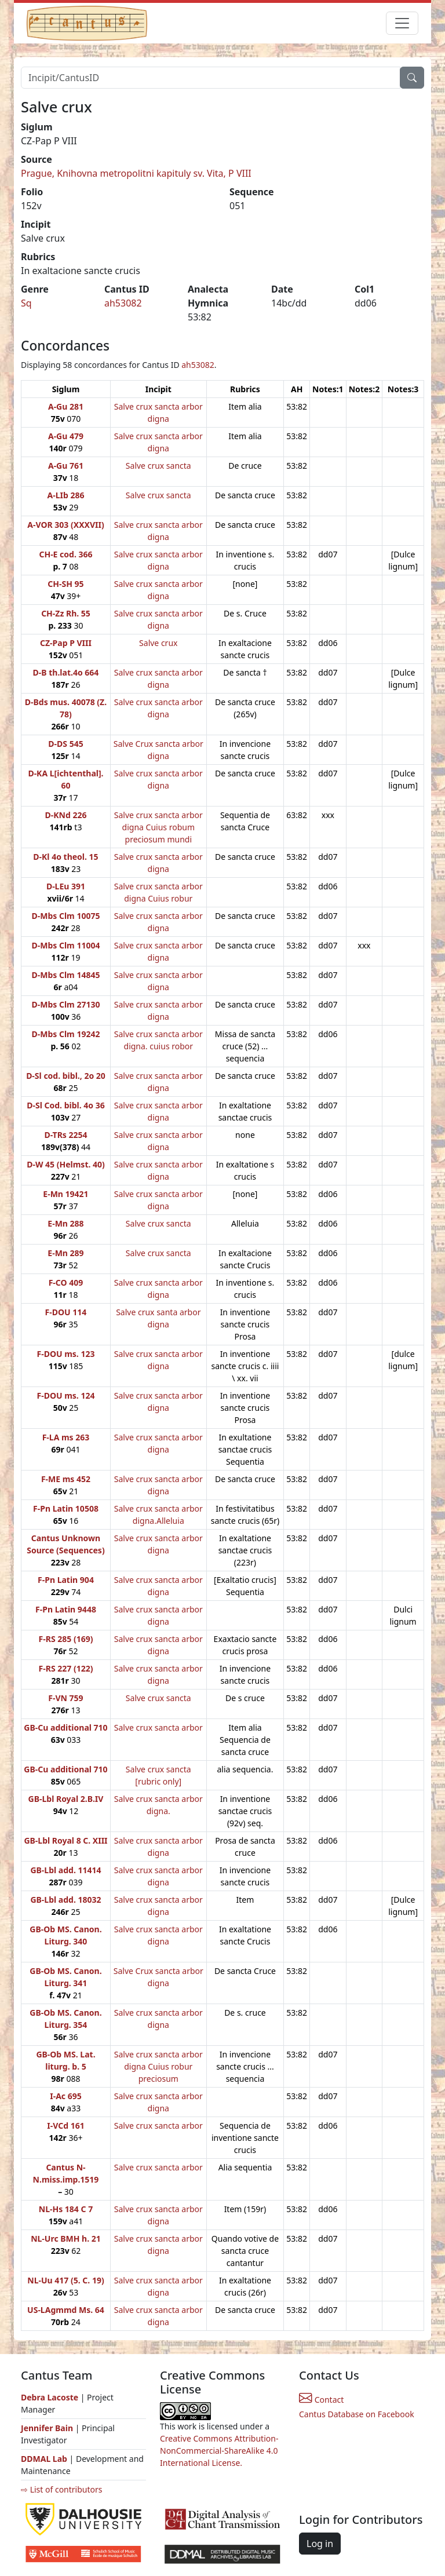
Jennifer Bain (48, 2427)
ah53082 (123, 303)
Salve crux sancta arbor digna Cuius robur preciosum (158, 2066)
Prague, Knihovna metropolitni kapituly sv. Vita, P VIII (136, 173)
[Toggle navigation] (402, 23)
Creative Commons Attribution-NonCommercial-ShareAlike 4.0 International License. (219, 2450)
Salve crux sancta (158, 465)
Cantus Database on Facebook (356, 2414)
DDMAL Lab (44, 2458)
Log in (320, 2543)
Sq (26, 303)
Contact (321, 2399)
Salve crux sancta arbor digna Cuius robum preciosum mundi (158, 827)
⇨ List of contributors (61, 2489)
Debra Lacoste (49, 2397)
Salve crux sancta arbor (158, 1727)
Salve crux (158, 642)
